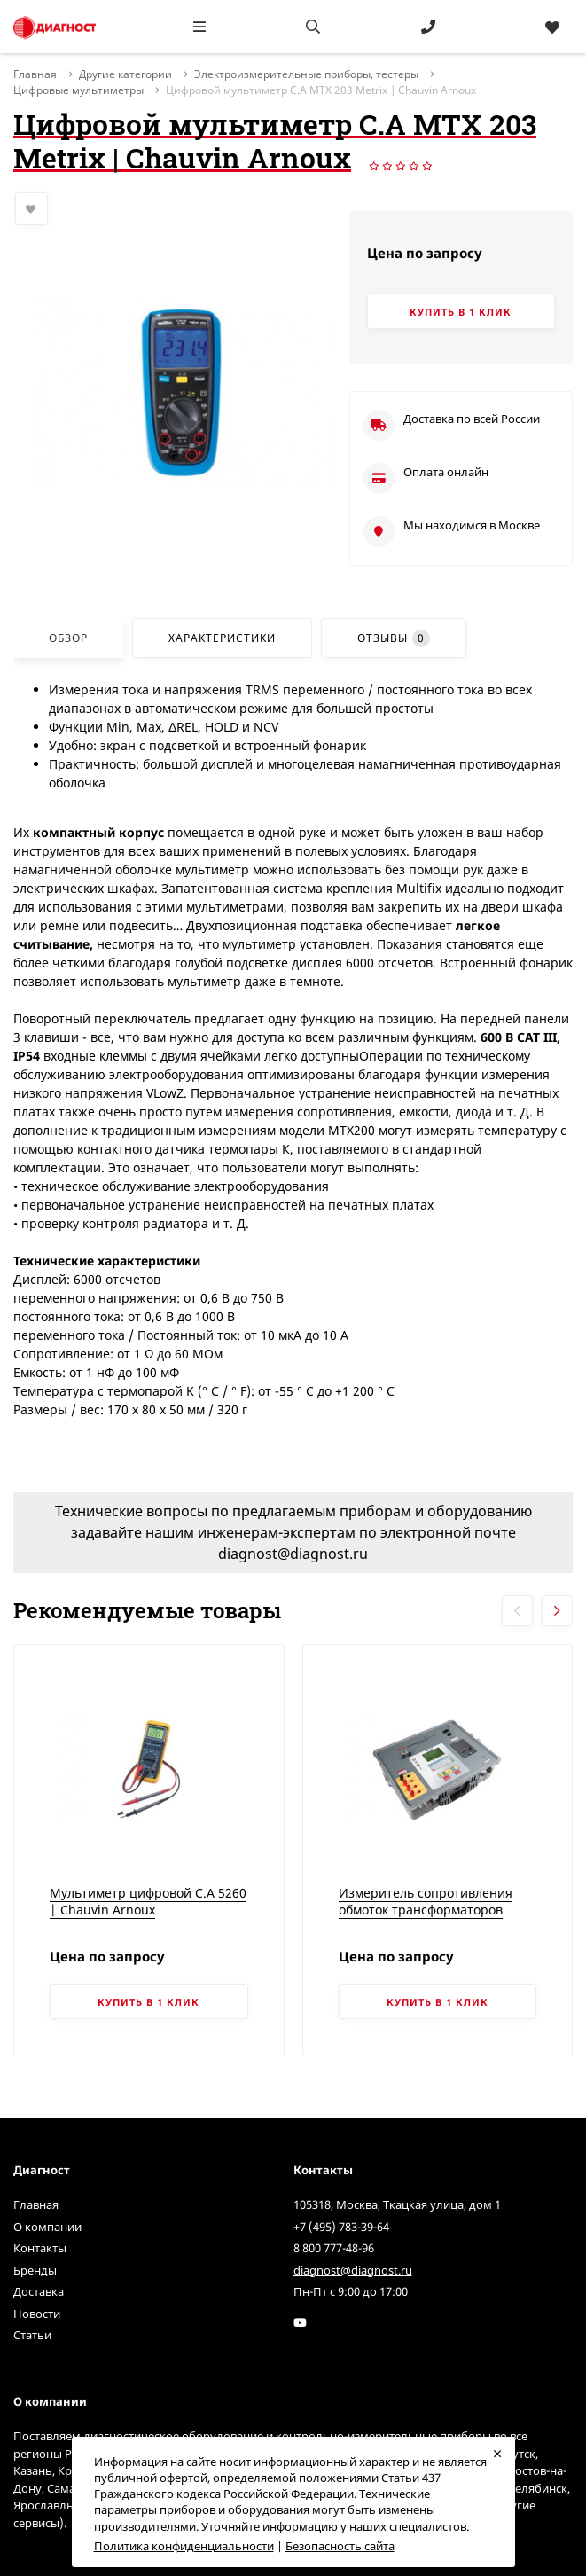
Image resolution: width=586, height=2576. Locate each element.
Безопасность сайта (340, 2546)
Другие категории (125, 74)
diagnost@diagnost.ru (352, 2270)
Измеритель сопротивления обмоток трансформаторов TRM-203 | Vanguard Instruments (425, 1919)
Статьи (32, 2335)
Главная (36, 2204)
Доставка (38, 2291)
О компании (47, 2227)
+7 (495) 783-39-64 (341, 2227)
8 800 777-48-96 (333, 2248)
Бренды (35, 2270)
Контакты (39, 2248)
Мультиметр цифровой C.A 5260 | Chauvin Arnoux (148, 1901)
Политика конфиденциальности (184, 2546)
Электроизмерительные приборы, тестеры (306, 74)
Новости (36, 2314)
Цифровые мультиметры (78, 90)
